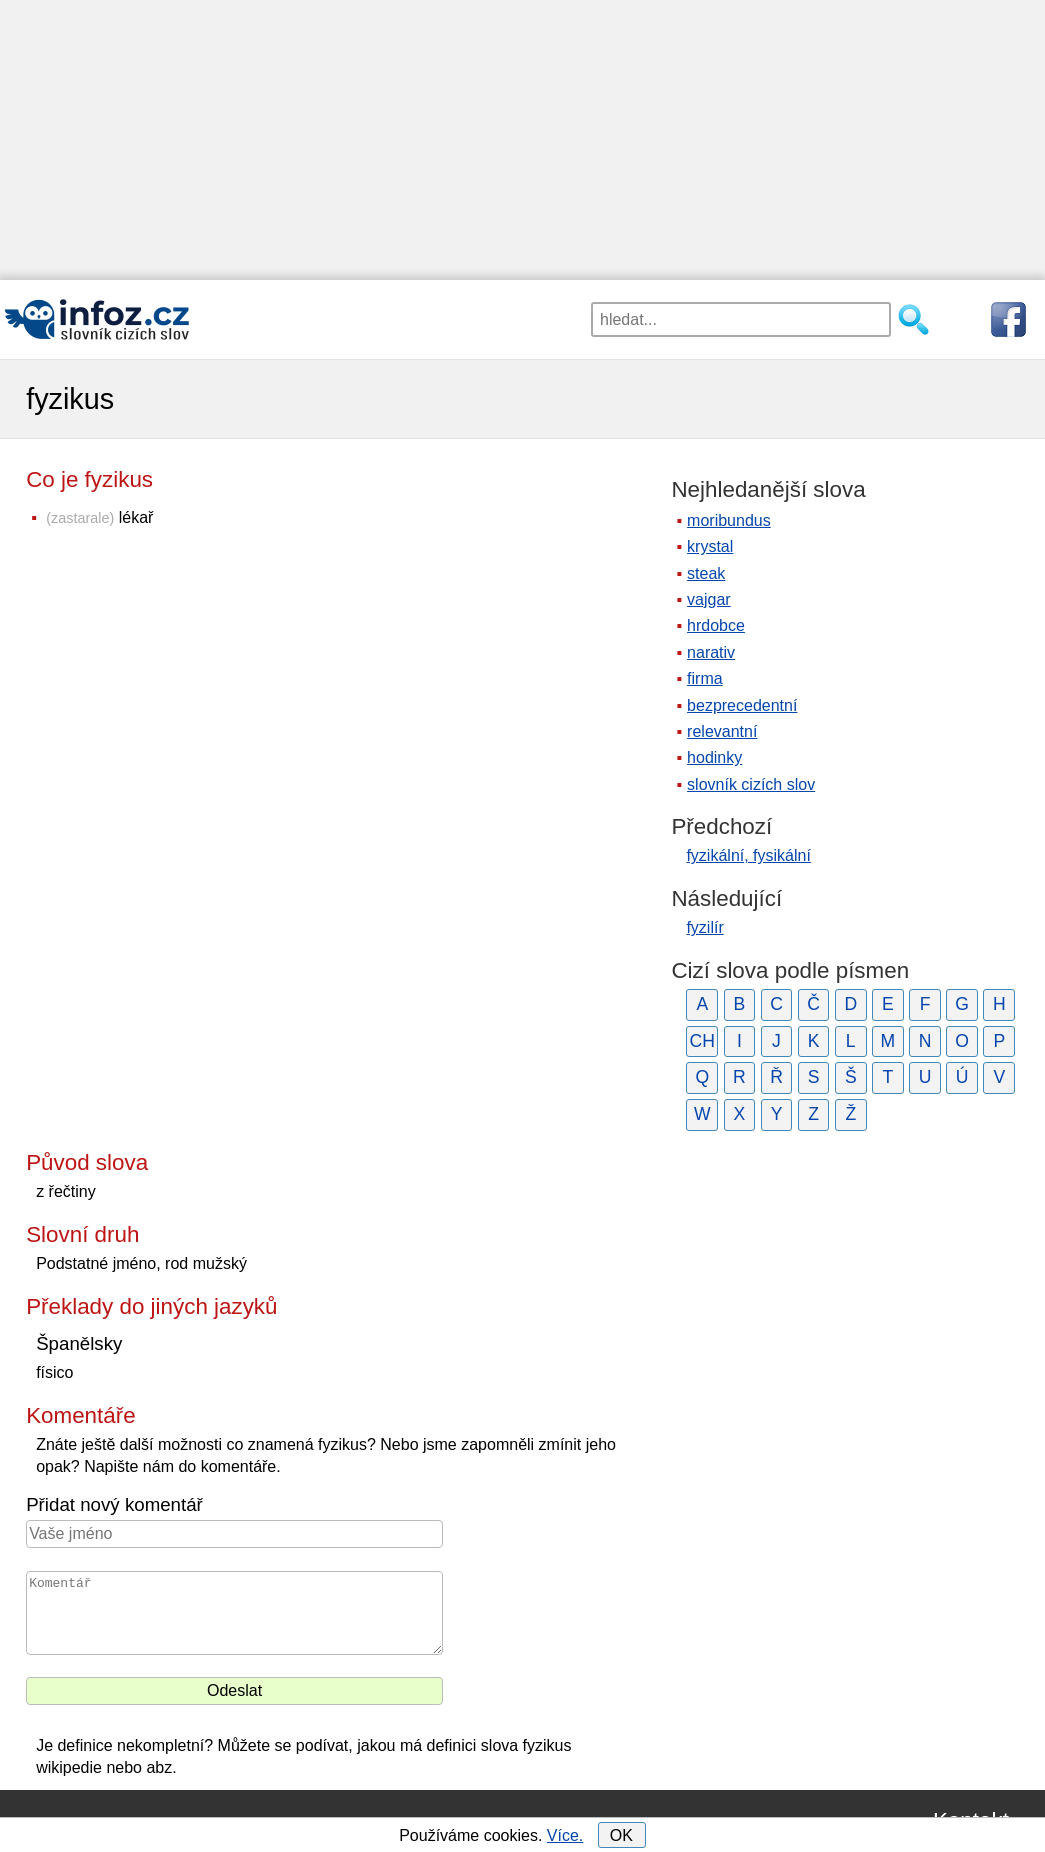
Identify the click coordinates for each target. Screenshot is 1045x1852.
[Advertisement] (522, 140)
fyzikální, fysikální (748, 855)
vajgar (709, 599)
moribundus (729, 520)
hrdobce (716, 625)
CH (702, 1041)
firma (705, 678)
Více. (565, 1835)
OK (621, 1835)
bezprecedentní (742, 705)
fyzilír (704, 927)
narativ (711, 652)
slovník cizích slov (751, 784)
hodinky (714, 757)
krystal (710, 546)
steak (706, 573)
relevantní (722, 731)
